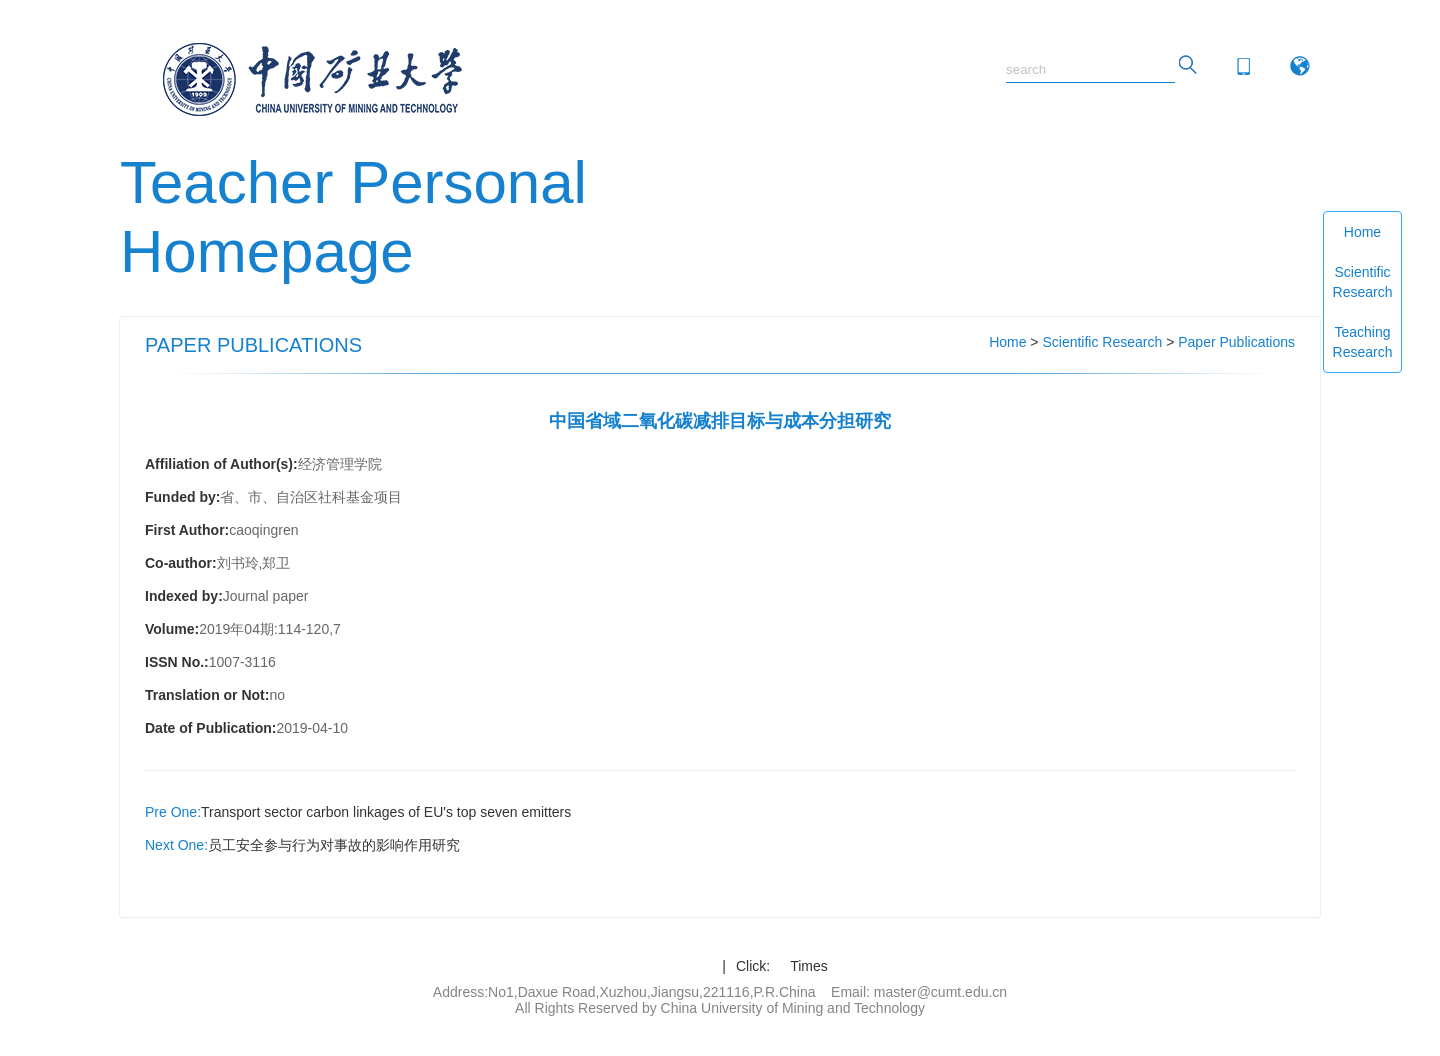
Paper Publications (1236, 342)
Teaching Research (1363, 342)
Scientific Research (1363, 282)
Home (1362, 232)
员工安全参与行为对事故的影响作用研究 (334, 845)
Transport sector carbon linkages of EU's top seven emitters (386, 812)
